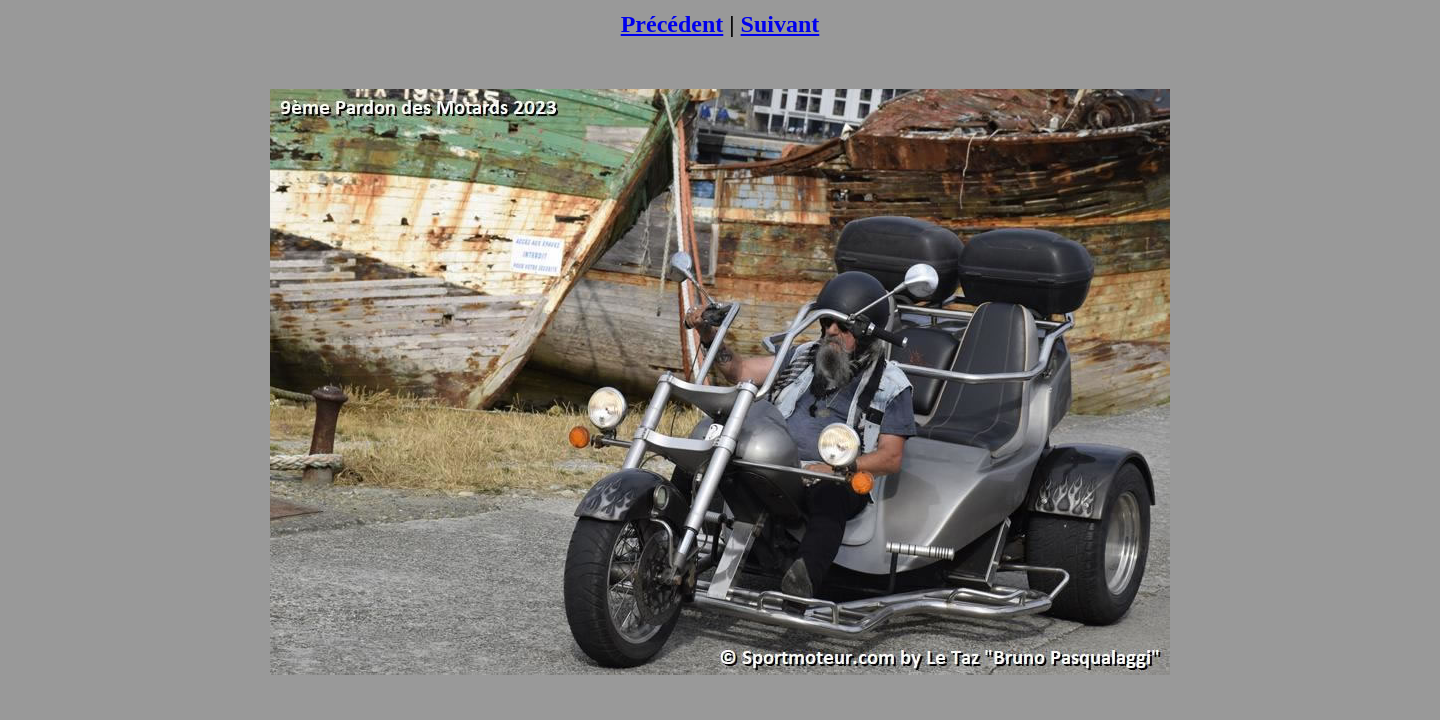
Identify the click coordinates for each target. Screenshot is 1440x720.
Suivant (780, 24)
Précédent (672, 24)
